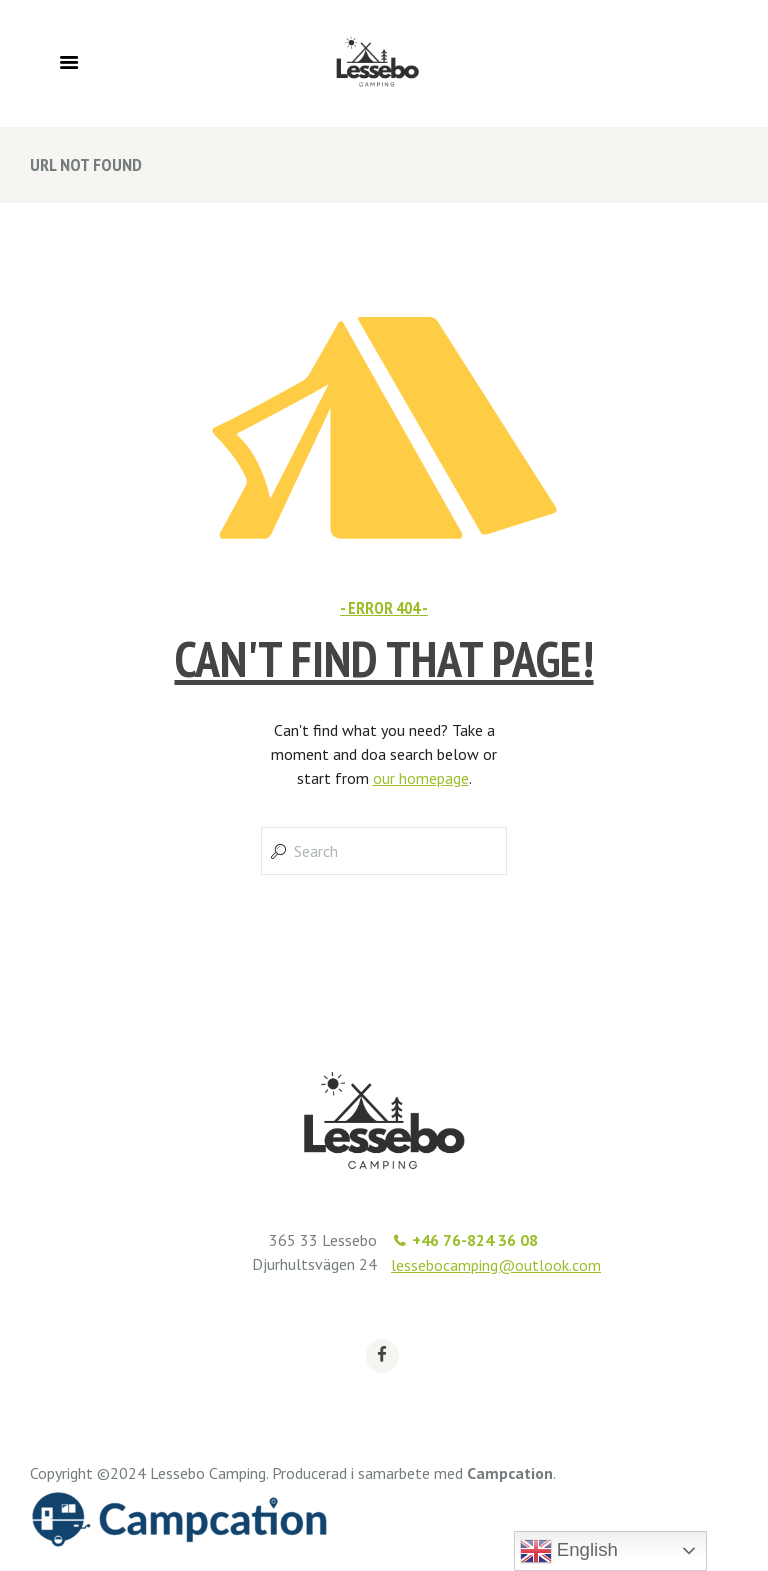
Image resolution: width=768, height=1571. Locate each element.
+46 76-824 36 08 (475, 1240)
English (569, 1551)
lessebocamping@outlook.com (496, 1265)
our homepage (421, 778)
